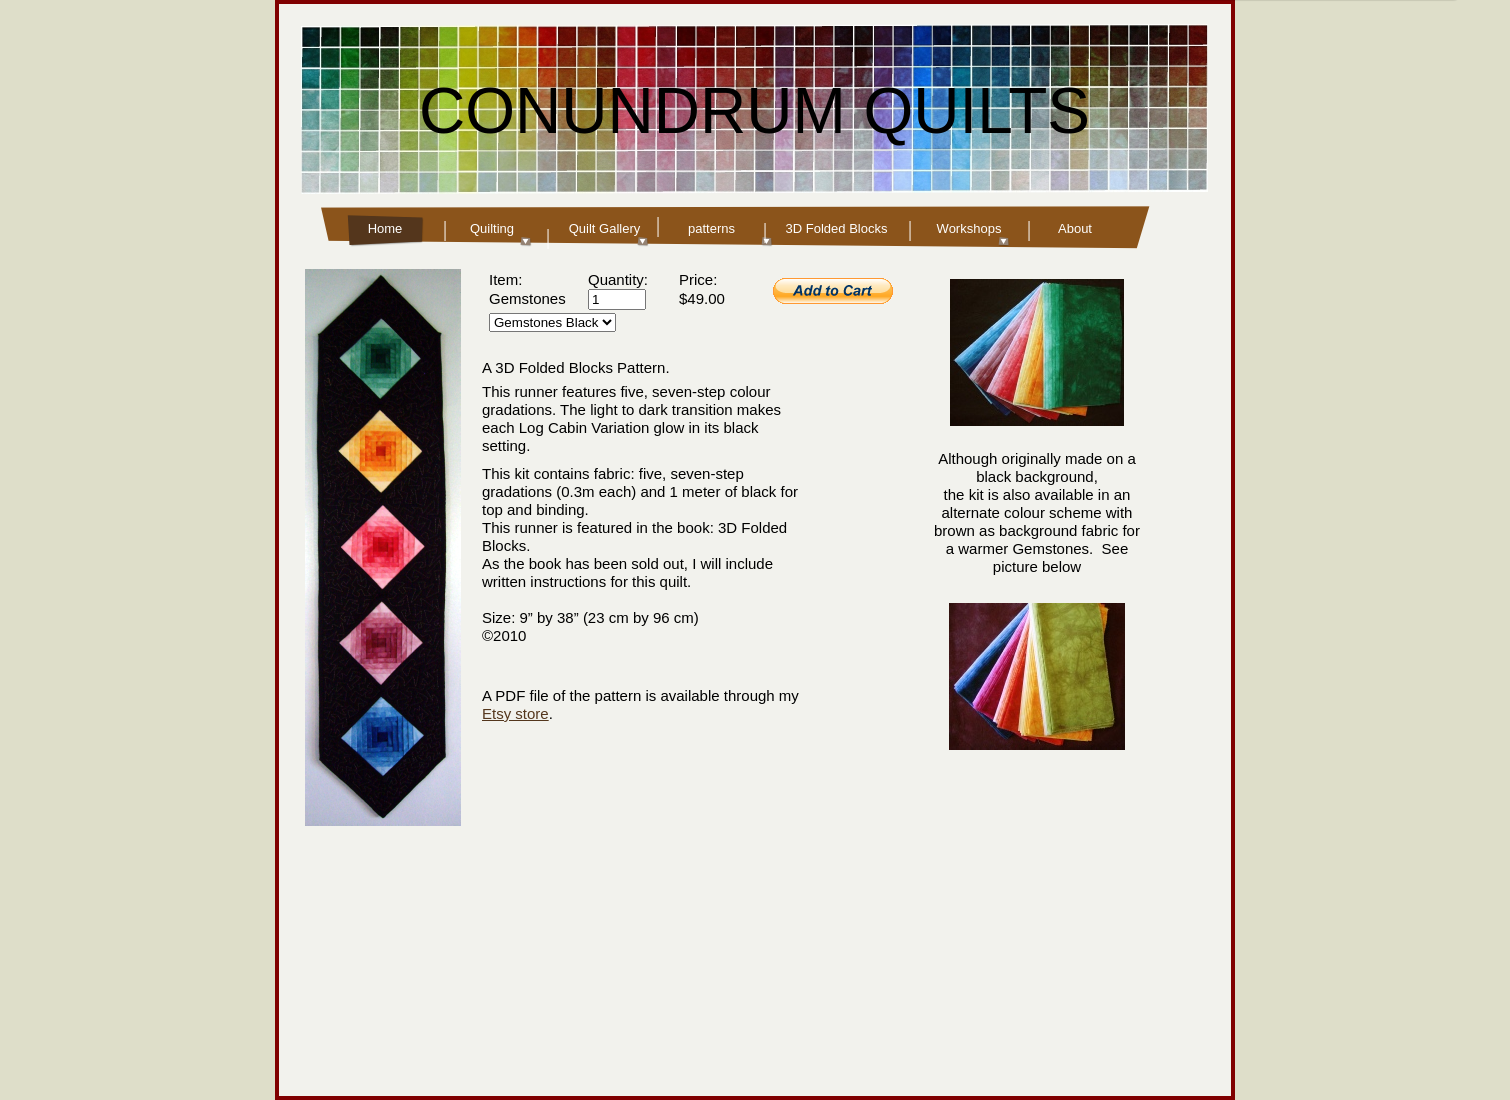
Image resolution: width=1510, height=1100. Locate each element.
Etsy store (515, 713)
